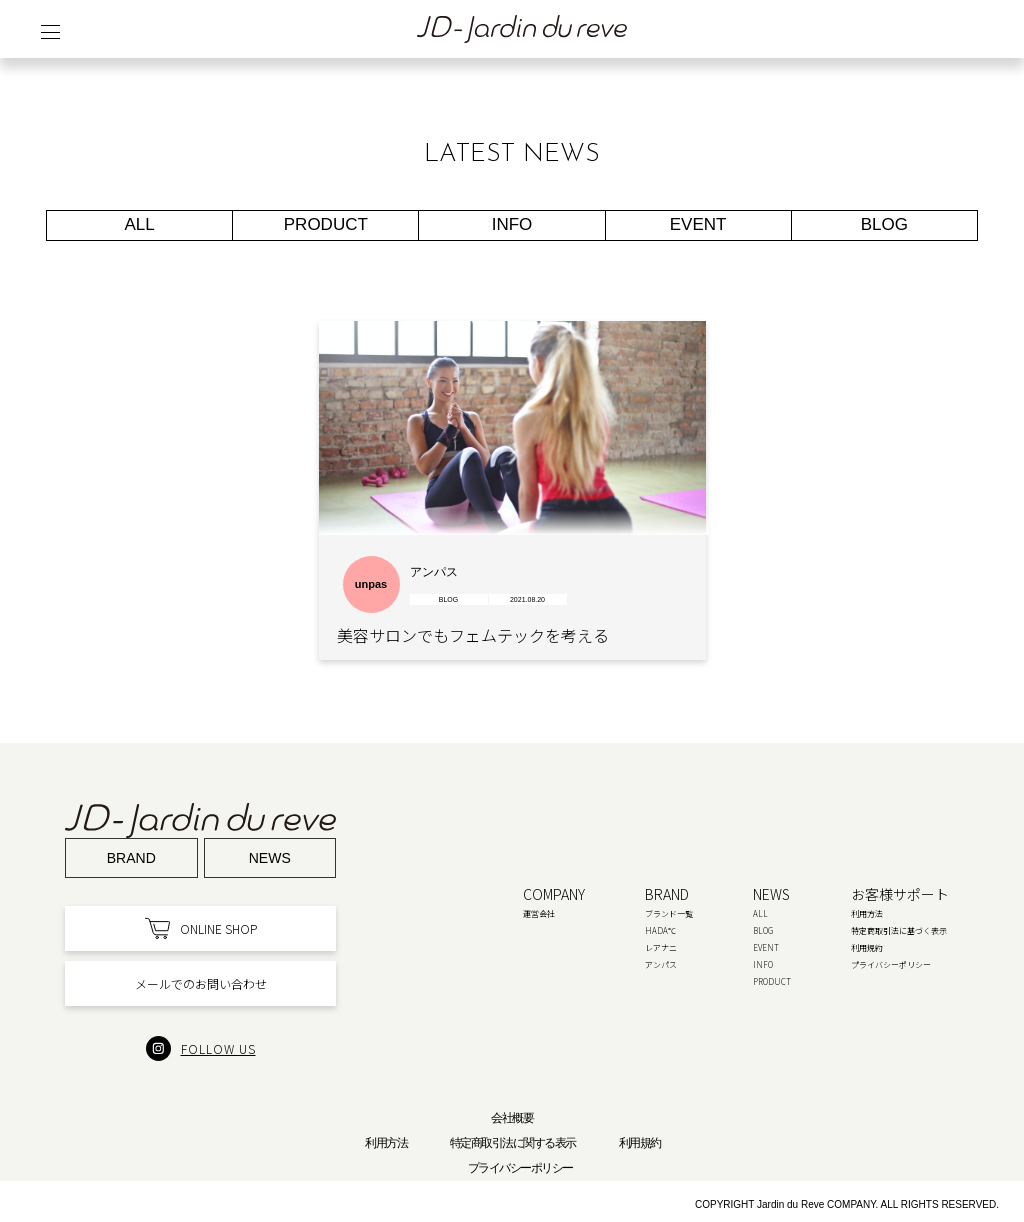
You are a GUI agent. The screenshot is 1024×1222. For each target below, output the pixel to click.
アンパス (661, 964)
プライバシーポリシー (891, 964)
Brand (131, 858)
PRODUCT (326, 224)
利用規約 (867, 947)
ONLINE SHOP (201, 928)
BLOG (884, 224)
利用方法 (867, 913)
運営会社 (539, 913)
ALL (140, 224)
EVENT (698, 224)
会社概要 (512, 1118)
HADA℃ (660, 930)
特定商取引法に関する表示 (513, 1143)
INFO (512, 224)
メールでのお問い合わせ (201, 983)
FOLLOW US (201, 1048)
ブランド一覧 (669, 913)
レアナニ (661, 947)
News (270, 858)
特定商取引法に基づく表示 (899, 930)
